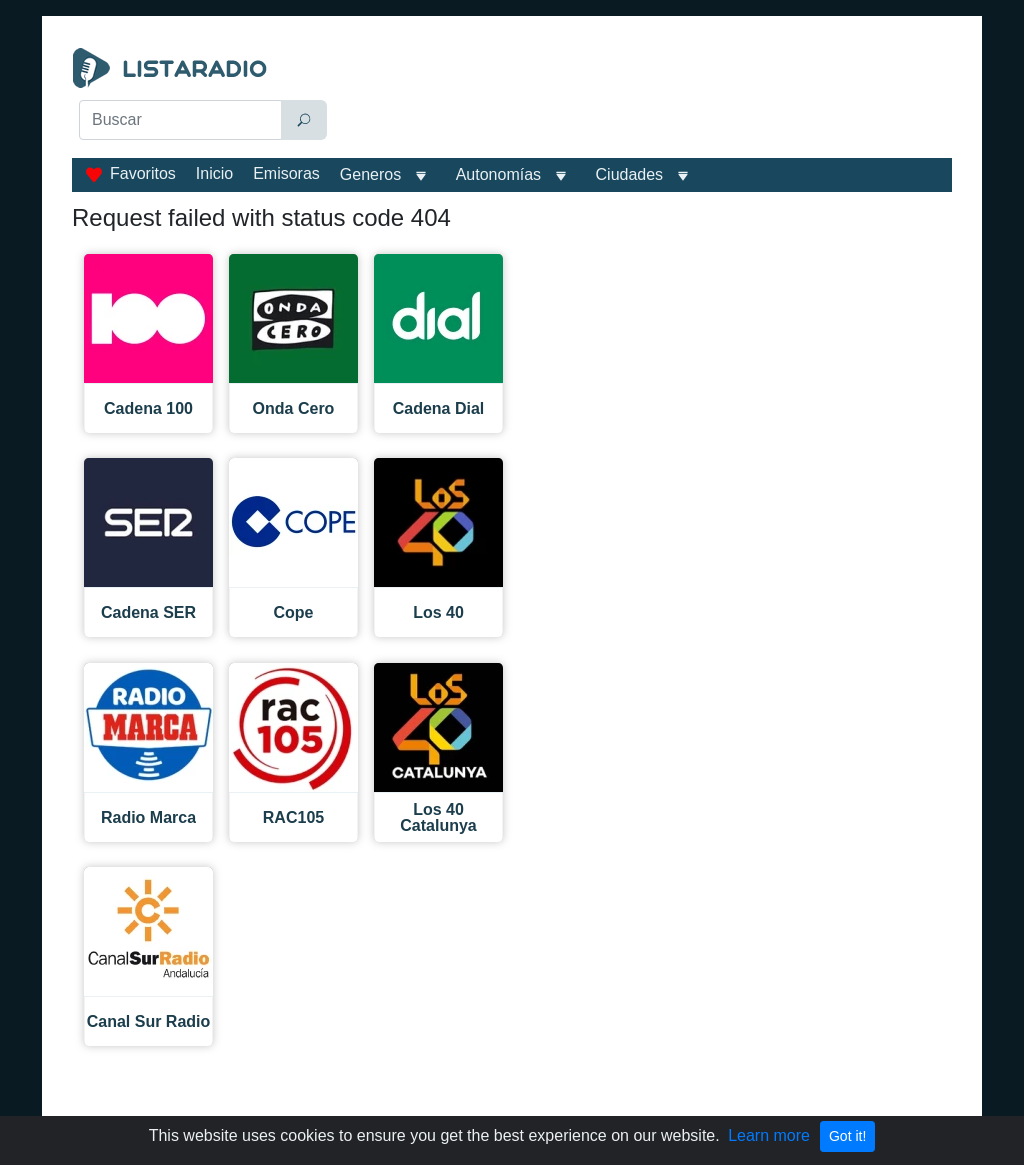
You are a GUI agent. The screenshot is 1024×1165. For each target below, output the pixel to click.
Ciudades (630, 174)
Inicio (214, 173)
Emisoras (286, 173)
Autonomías (498, 174)
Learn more (769, 1135)
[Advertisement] (647, 98)
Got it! (847, 1136)
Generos (370, 174)
